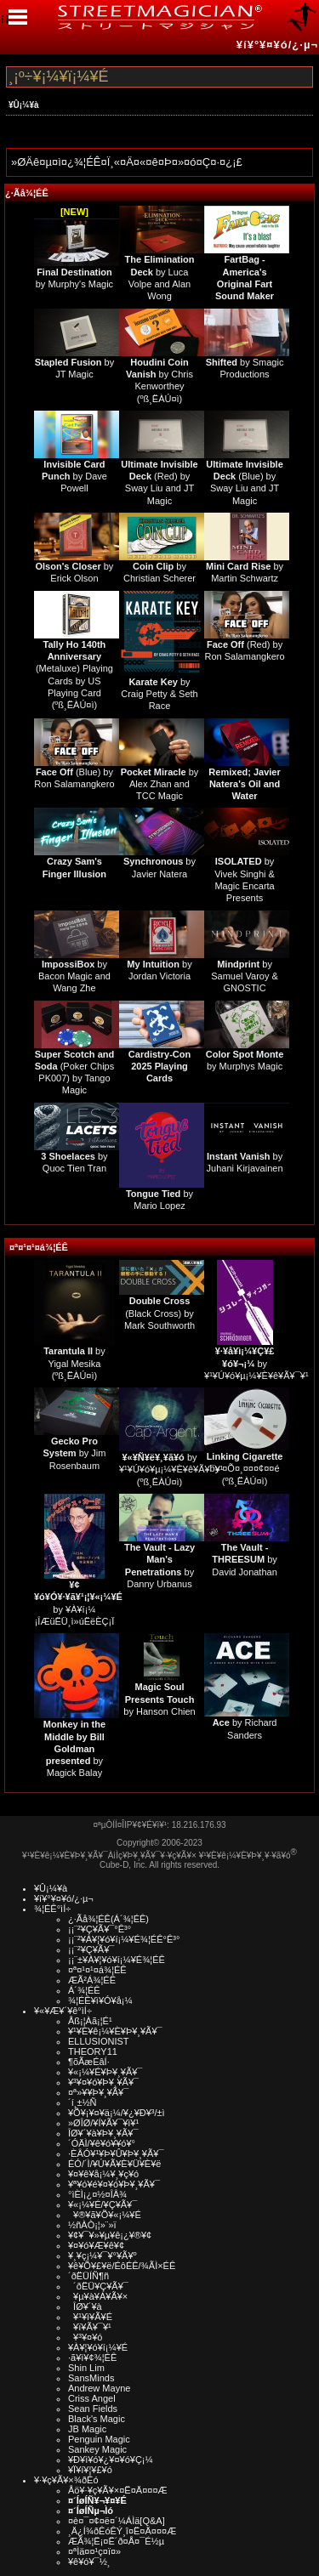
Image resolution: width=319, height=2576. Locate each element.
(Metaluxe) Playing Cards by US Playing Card (74, 668)
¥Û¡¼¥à (24, 105)
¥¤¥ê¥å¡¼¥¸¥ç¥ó (103, 2174)
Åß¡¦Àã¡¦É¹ (90, 2021)
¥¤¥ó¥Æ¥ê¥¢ (96, 2245)
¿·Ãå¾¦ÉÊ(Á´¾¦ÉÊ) (108, 1919)
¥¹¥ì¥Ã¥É (90, 2317)
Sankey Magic (97, 2449)
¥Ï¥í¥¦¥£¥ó (90, 2470)
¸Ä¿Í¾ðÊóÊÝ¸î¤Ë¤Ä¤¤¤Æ (122, 2531)
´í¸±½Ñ (82, 2102)
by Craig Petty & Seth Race (159, 694)
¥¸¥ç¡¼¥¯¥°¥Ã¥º (102, 2255)
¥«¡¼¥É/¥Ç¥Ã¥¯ (102, 2204)
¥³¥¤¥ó (85, 2337)
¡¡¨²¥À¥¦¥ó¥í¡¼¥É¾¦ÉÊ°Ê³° (123, 1939)
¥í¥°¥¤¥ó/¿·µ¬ (277, 44)
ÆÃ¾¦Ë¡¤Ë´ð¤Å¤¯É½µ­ (116, 2541)
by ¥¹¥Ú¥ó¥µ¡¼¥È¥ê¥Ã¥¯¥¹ (256, 1363)
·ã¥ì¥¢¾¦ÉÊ (92, 2357)
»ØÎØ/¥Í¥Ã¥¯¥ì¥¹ (103, 2123)
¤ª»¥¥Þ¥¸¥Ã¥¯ (98, 2092)
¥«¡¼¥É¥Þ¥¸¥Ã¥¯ (105, 2072)
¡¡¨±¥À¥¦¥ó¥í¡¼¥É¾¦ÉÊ (116, 1960)
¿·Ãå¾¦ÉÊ (26, 193)
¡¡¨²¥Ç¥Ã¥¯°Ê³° (99, 1929)
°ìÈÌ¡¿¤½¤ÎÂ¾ (97, 2194)
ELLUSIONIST (98, 2041)
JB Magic (87, 2429)
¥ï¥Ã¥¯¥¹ (89, 2327)
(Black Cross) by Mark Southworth (159, 1313)
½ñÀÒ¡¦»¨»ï (92, 2225)
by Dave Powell (74, 476)
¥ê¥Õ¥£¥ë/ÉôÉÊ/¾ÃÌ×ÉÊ (121, 2266)
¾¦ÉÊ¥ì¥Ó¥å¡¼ (100, 2000)
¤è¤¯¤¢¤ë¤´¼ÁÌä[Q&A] (116, 2521)
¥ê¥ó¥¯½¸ (89, 2561)
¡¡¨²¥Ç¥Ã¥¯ (91, 1949)
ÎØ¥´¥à (85, 2306)
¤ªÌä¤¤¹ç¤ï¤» (94, 2551)
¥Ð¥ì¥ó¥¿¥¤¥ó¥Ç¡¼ (110, 2459)
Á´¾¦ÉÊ (84, 1990)
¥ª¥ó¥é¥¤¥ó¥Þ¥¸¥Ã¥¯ (114, 2184)
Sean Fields (92, 2408)
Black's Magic (96, 2419)
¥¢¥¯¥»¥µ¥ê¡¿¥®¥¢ (109, 2235)
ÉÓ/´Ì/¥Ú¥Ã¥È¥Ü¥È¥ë (114, 2164)
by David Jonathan (244, 1559)
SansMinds (91, 2378)
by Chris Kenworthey (159, 374)
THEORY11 (92, 2051)
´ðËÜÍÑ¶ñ (88, 2276)
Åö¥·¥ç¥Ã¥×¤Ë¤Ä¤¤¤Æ (118, 2490)
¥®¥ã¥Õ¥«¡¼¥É (104, 2215)
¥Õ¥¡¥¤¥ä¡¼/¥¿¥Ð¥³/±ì (116, 2113)
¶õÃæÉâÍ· (89, 2062)
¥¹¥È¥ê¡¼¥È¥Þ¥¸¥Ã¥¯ (115, 2031)
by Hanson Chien (159, 1699)
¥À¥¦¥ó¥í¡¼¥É (98, 2347)
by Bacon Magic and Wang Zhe (74, 976)
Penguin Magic (99, 2439)
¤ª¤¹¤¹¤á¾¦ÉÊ (38, 1247)
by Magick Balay (74, 1748)
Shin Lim (86, 2368)
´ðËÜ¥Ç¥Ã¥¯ (98, 2286)
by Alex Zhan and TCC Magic (160, 784)
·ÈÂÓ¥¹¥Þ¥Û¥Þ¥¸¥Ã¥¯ (115, 2153)
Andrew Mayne (99, 2388)
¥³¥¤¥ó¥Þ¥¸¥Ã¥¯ (103, 2082)
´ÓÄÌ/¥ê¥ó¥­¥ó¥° (101, 2143)
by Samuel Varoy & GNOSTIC (244, 976)
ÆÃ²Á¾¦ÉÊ (92, 1980)
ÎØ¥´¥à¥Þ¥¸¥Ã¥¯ (103, 2133)
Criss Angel (92, 2398)
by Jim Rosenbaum (74, 1453)
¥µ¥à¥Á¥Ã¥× (98, 2296)
